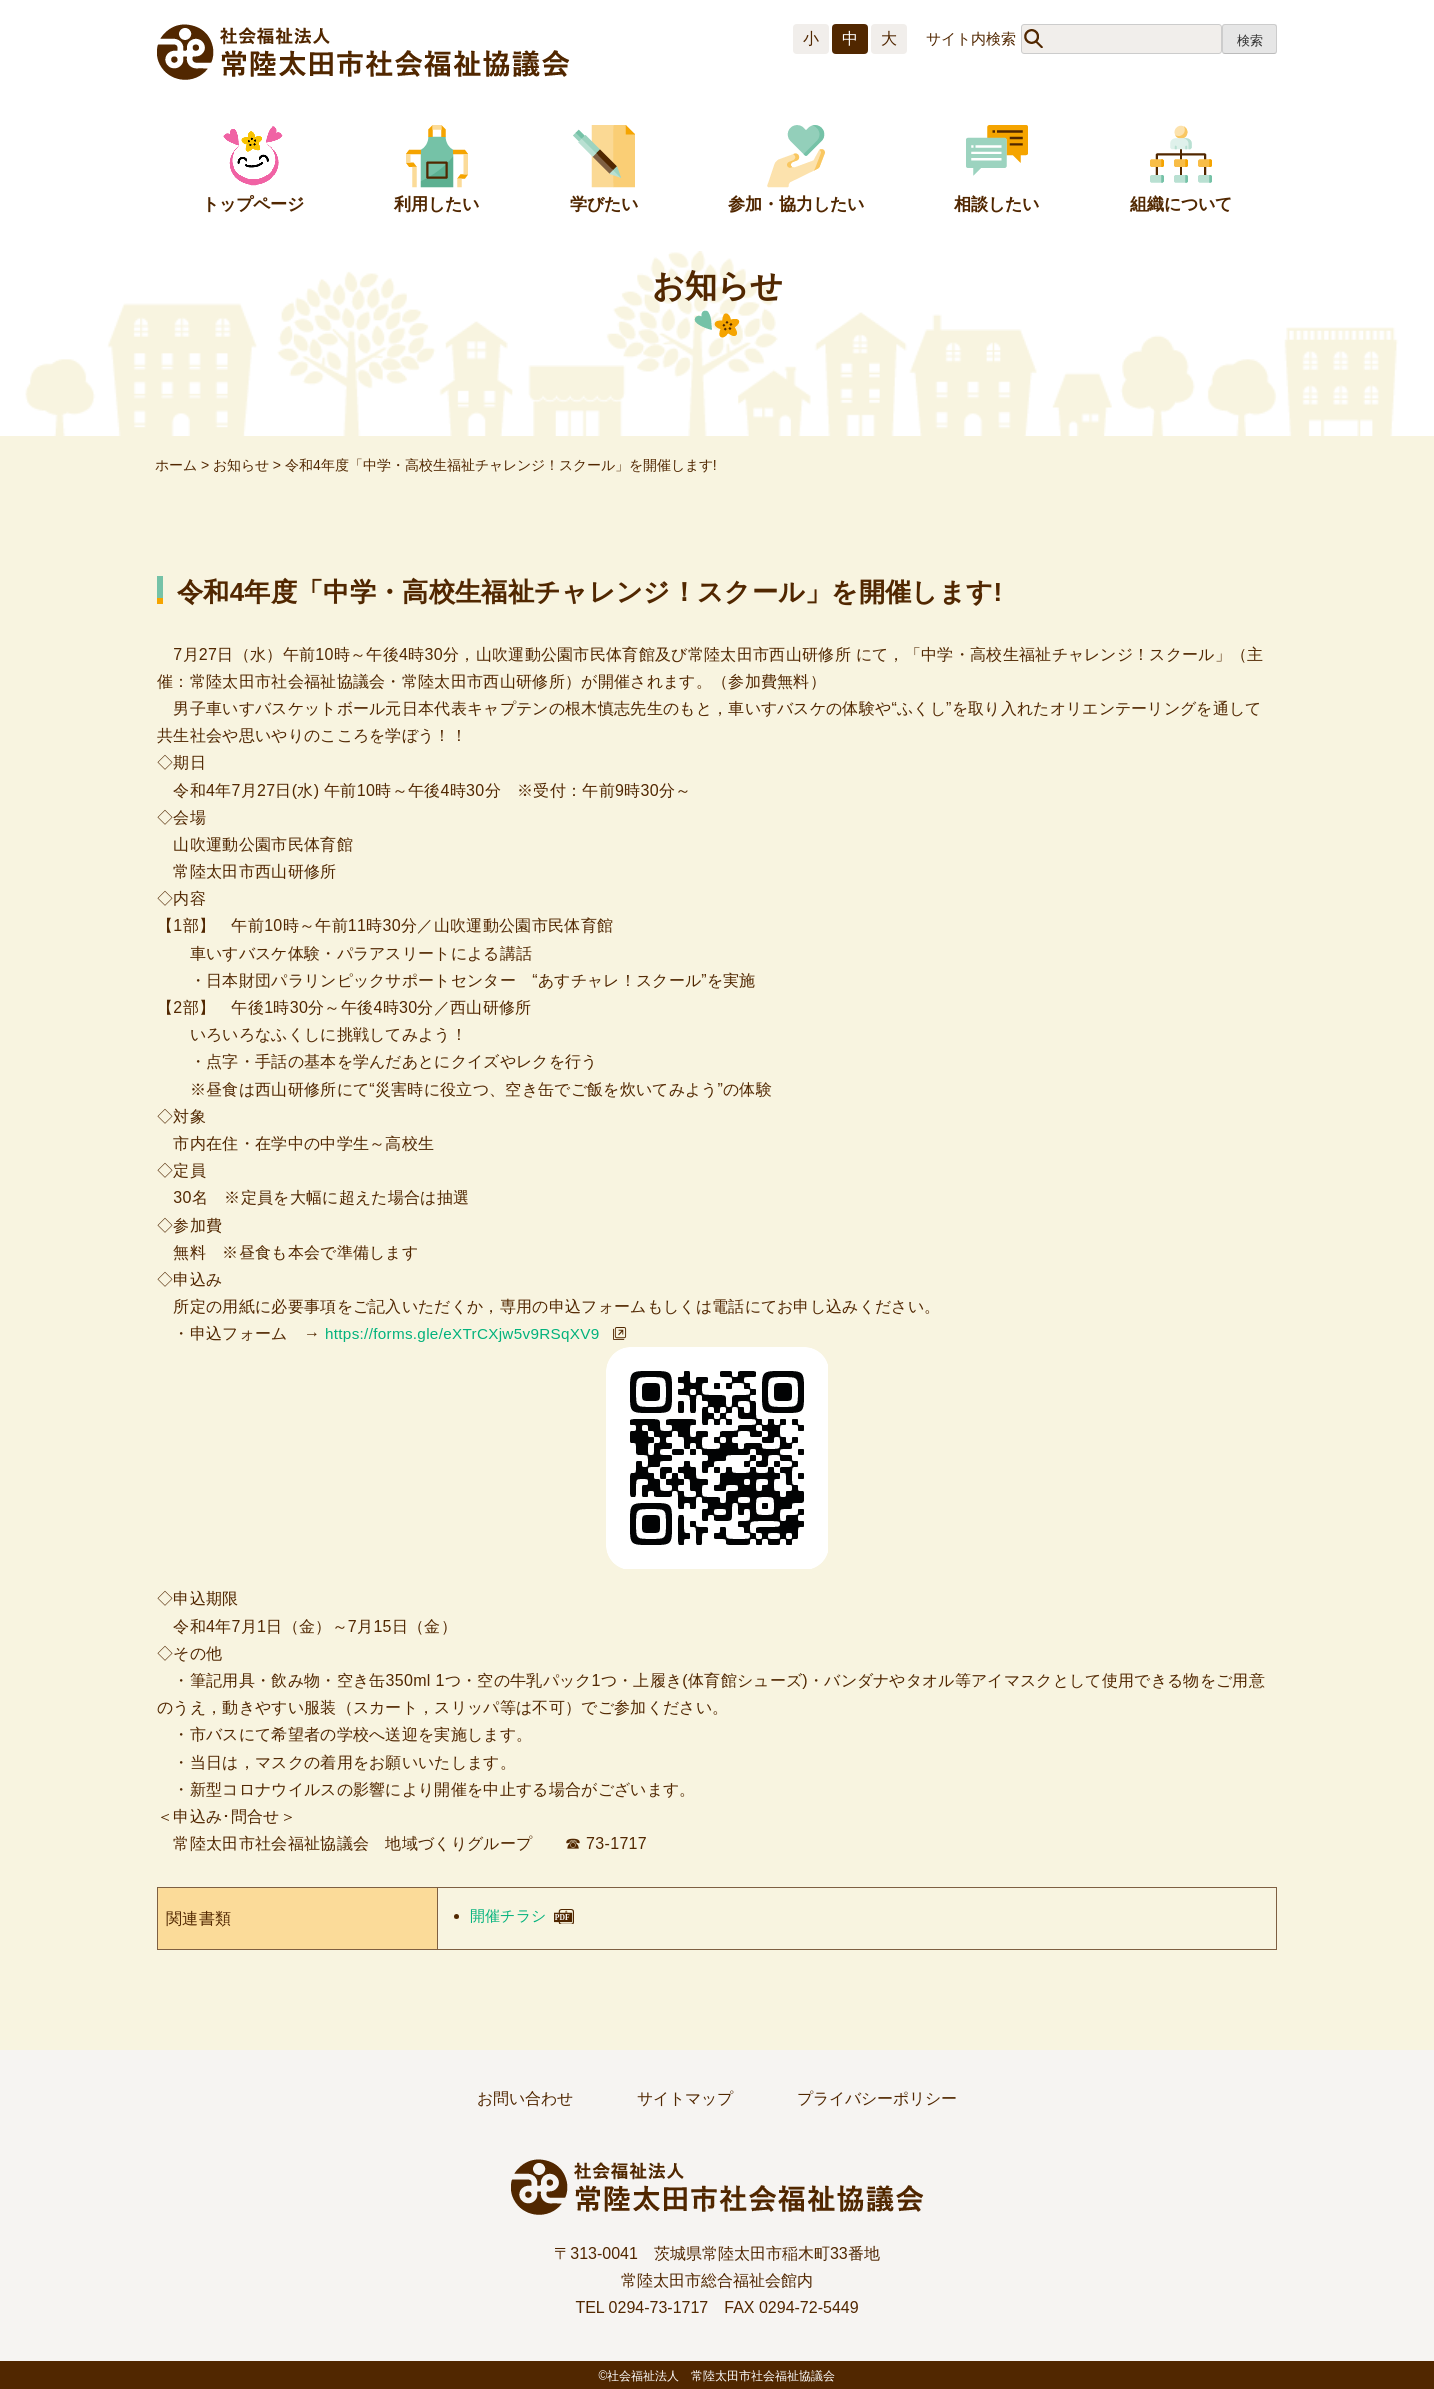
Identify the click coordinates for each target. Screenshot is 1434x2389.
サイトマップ (685, 2098)
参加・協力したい (796, 204)
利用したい (436, 204)
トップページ (253, 204)
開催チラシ (511, 1915)
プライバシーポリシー (877, 2098)
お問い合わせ (525, 2098)
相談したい (996, 204)
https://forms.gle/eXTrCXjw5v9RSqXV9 (469, 1333)
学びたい (604, 204)
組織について (1181, 204)
